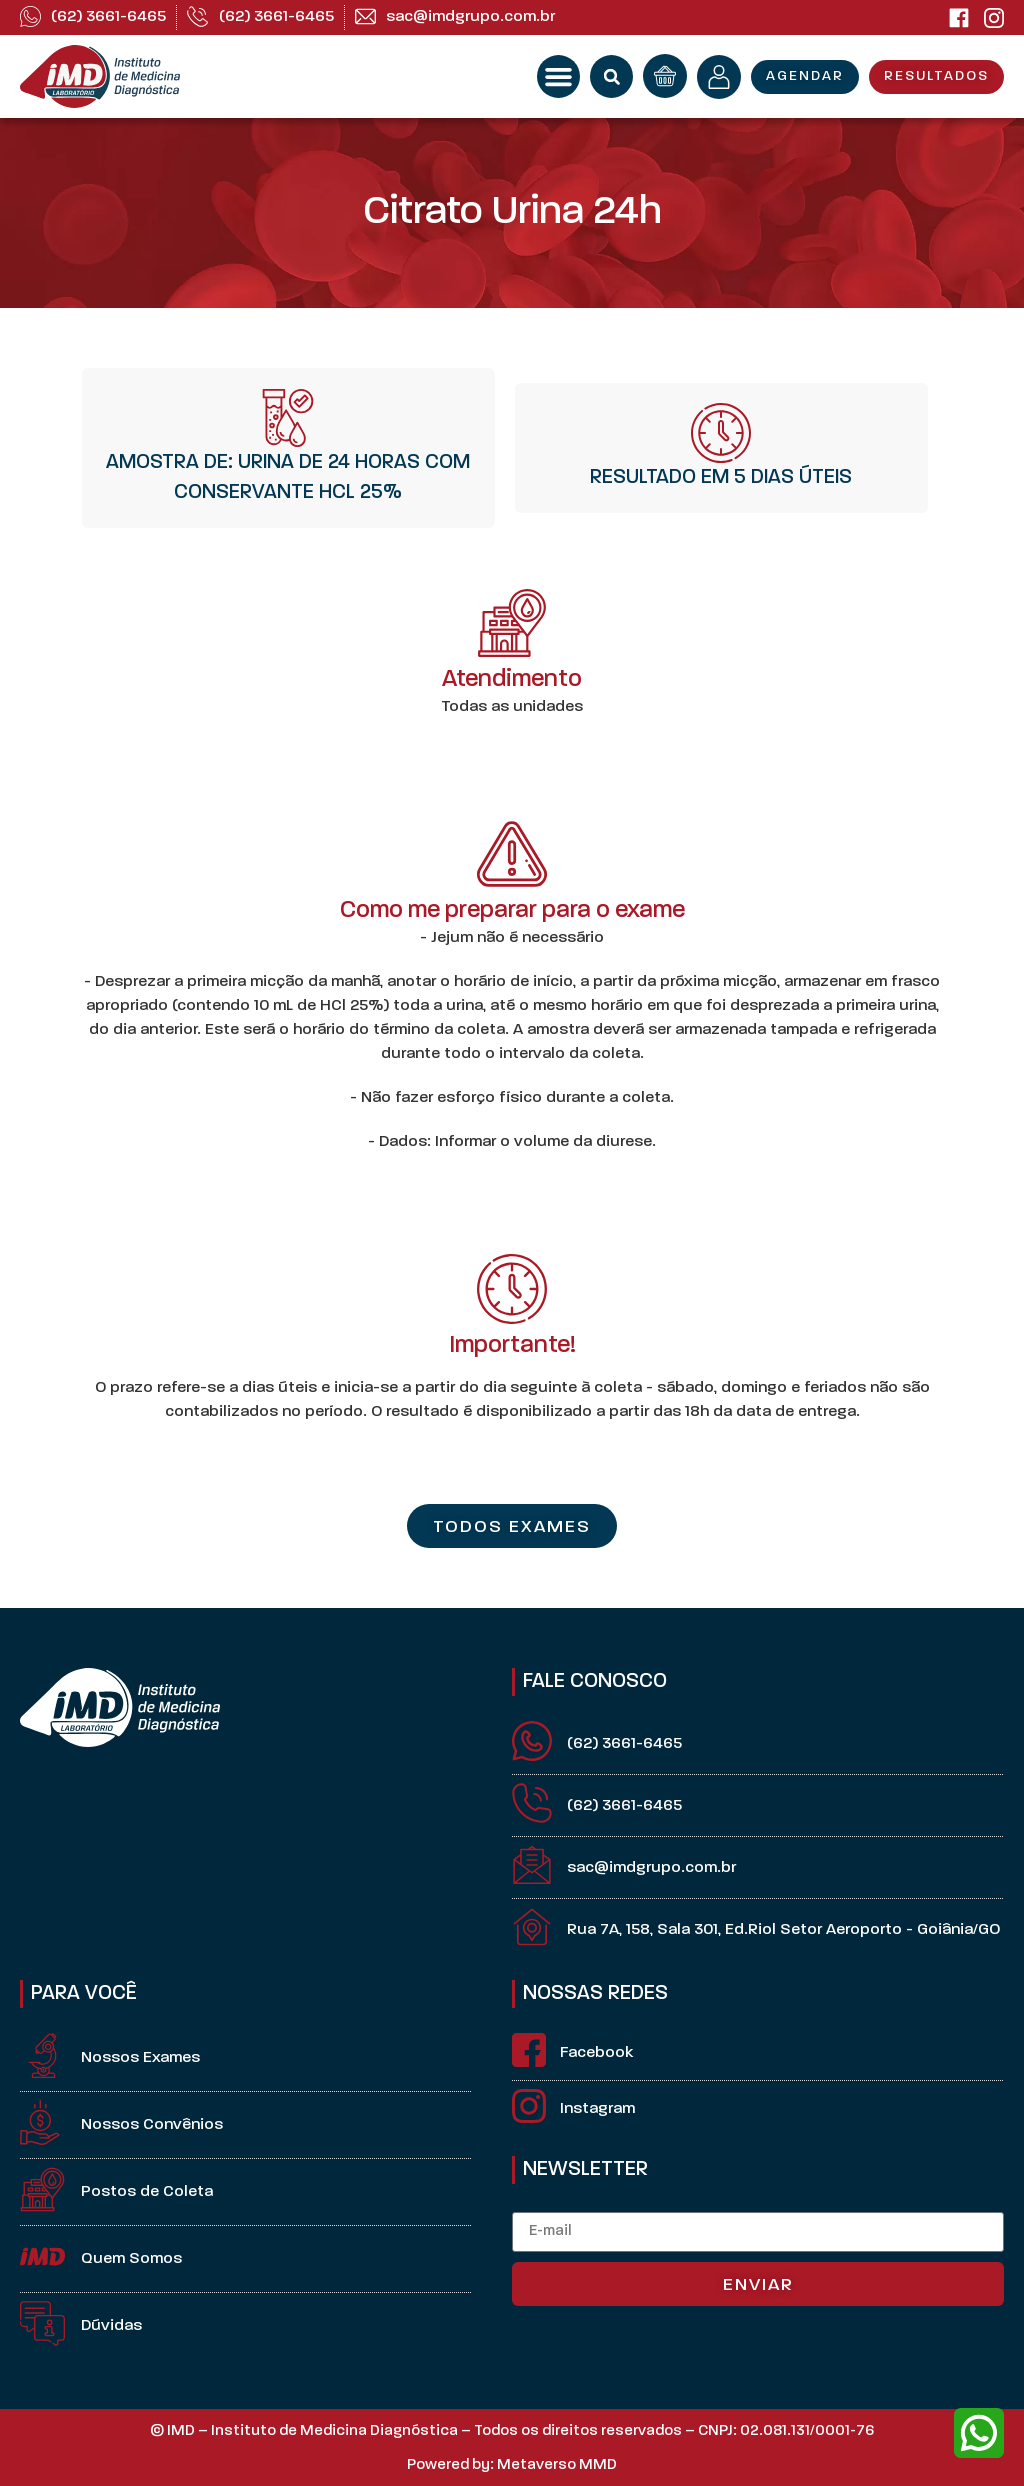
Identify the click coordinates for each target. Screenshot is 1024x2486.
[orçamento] (665, 76)
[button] (559, 77)
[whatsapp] (979, 2433)
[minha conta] (719, 77)
